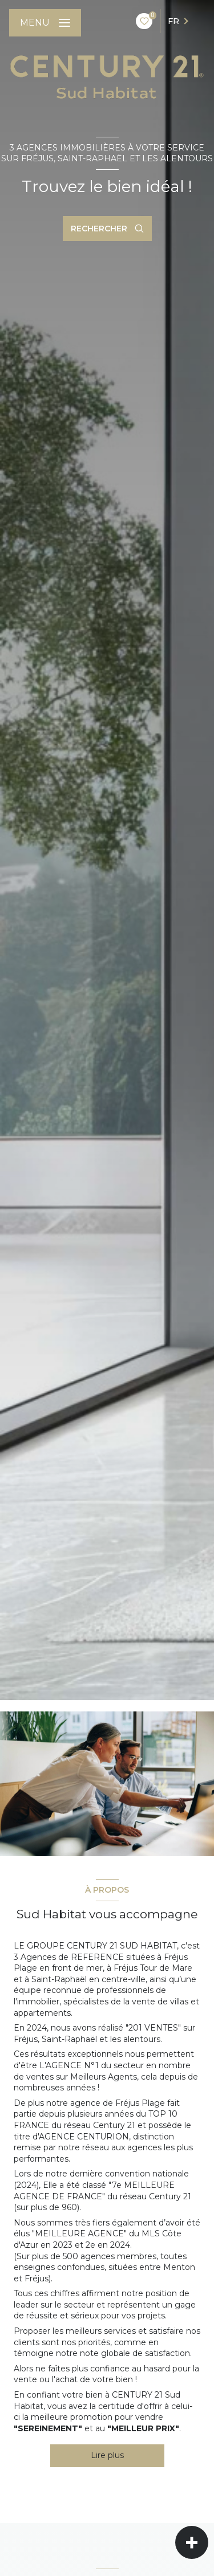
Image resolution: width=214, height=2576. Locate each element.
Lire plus (107, 2455)
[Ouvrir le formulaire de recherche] (107, 228)
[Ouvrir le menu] (45, 22)
